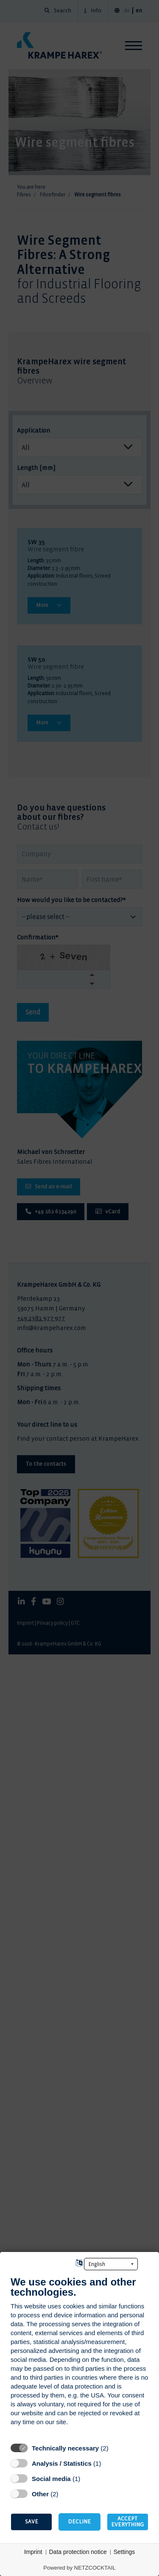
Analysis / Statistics (62, 2463)
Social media (51, 2478)
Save (31, 2522)
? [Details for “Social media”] (88, 2478)
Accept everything (127, 2522)
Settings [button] (124, 2551)
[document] (79, 2357)
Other (40, 2494)
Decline (79, 2522)
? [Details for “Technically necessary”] (116, 2448)
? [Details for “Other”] (66, 2494)
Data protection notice (78, 2551)
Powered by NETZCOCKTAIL (79, 2568)
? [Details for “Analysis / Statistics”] (109, 2463)
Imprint (33, 2551)
